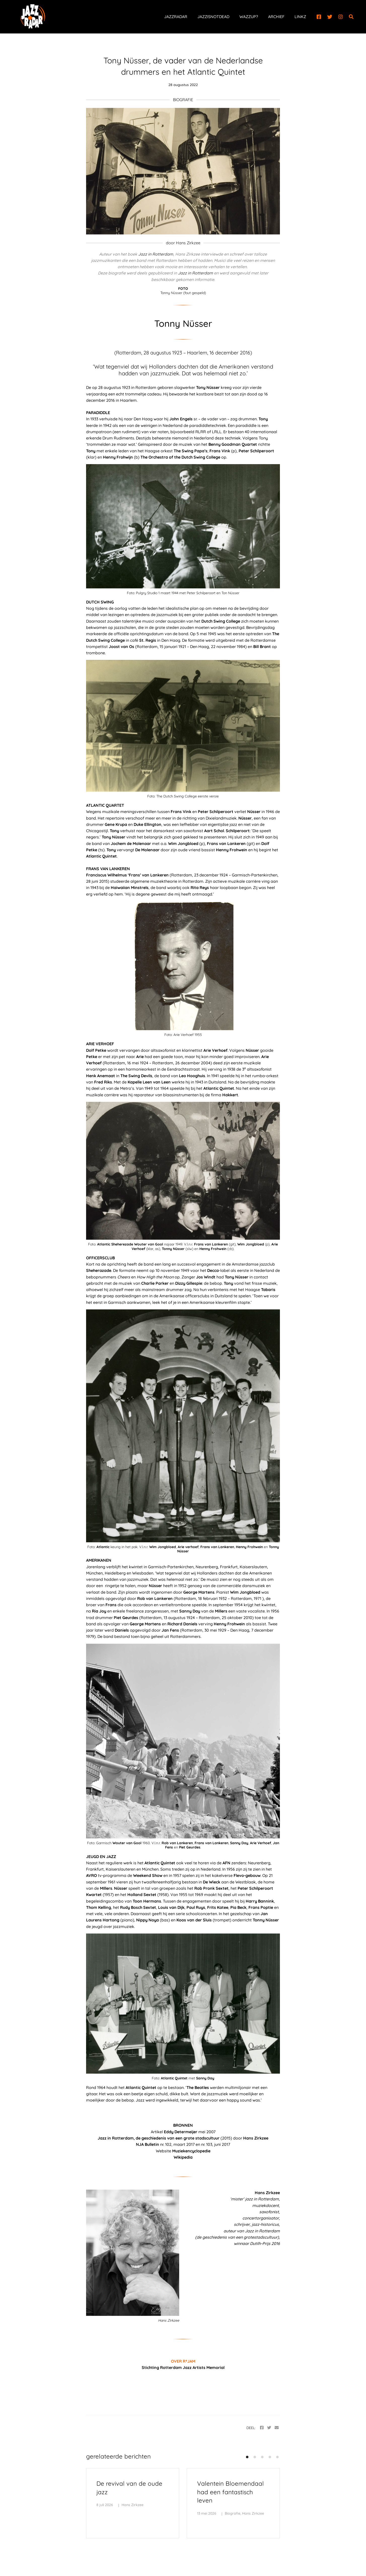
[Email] (276, 2428)
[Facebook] (319, 17)
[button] (247, 2457)
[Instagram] (340, 17)
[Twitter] (330, 17)
